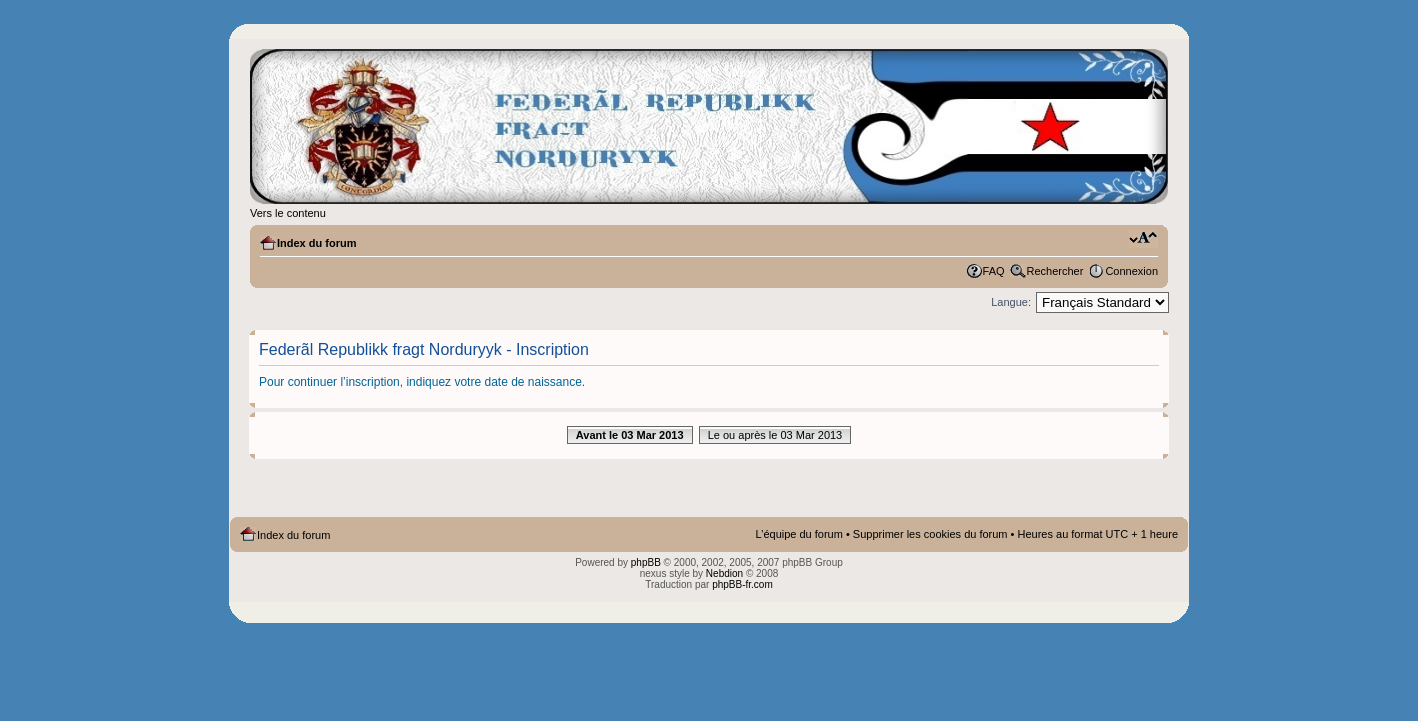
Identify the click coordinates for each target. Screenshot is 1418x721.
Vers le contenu (288, 213)
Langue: (1011, 302)
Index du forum (316, 243)
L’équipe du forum (798, 534)
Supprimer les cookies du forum (930, 534)
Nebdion (724, 573)
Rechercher (1055, 271)
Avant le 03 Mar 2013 (630, 435)
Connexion (1131, 271)
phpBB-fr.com (742, 584)
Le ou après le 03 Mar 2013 (775, 435)
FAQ (994, 271)
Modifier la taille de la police (1143, 239)
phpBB (646, 562)
